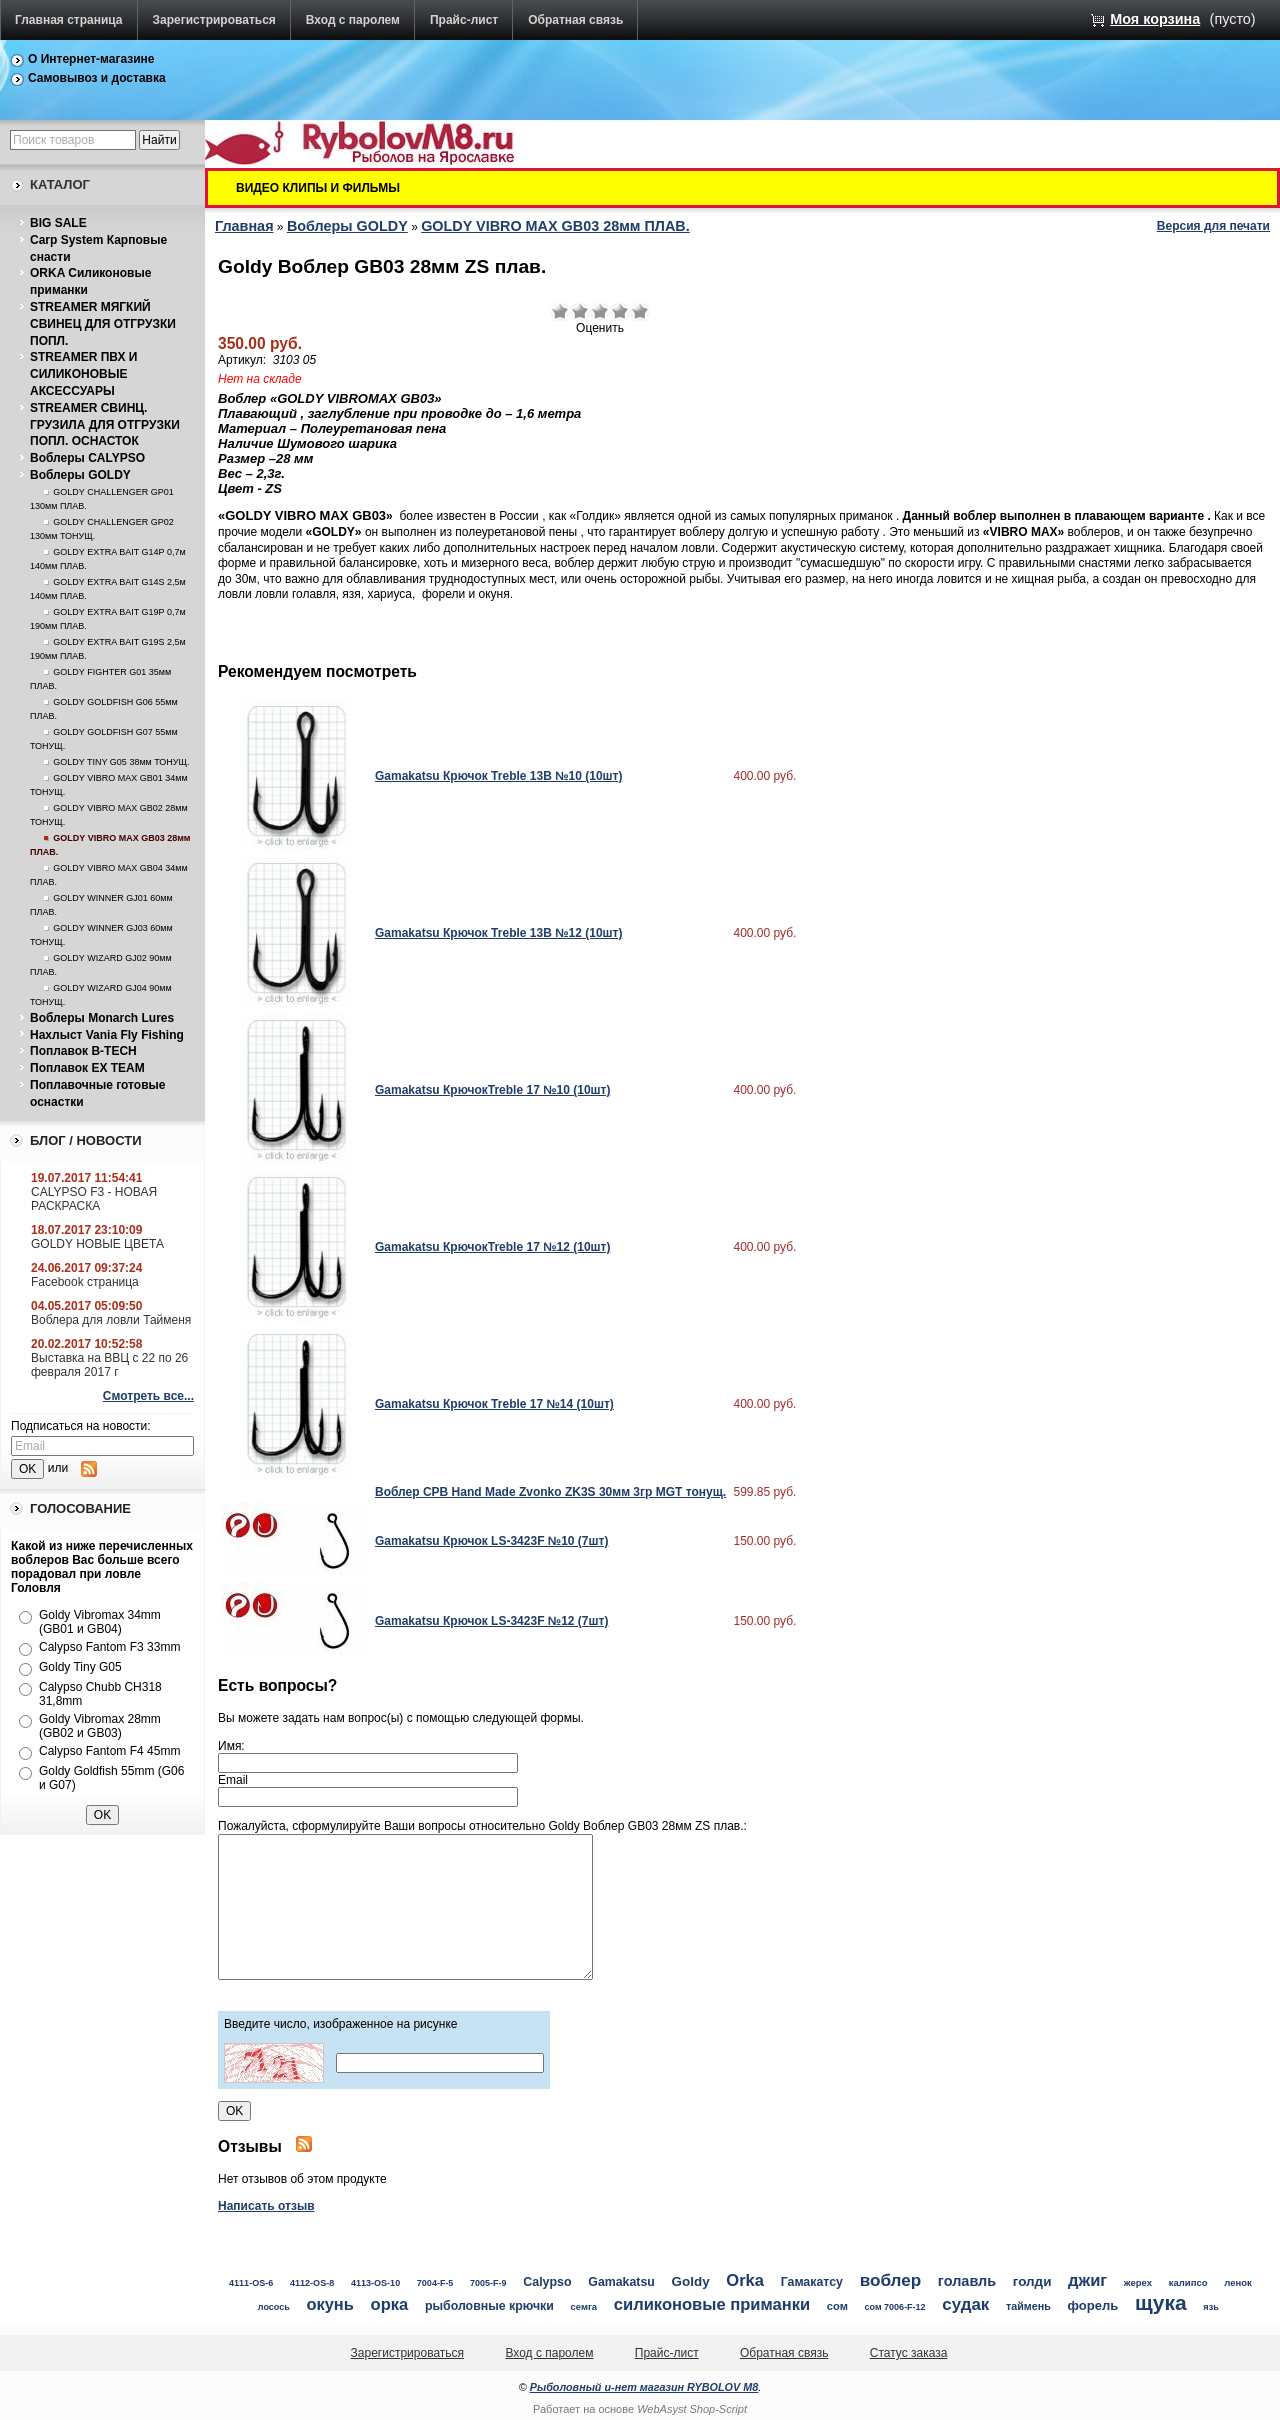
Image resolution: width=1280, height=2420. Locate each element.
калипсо (1188, 2282)
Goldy (691, 2281)
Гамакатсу (812, 2282)
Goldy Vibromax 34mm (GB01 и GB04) (100, 1622)
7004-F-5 (435, 2283)
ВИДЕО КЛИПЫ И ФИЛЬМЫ (318, 188)
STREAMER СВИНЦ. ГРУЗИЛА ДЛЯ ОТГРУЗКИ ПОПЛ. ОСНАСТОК (105, 425)
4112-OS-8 (312, 2283)
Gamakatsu (621, 2282)
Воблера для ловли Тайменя (111, 1320)
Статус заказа (909, 2353)
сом (837, 2306)
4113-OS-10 (375, 2283)
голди (1032, 2281)
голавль (967, 2281)
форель (1092, 2305)
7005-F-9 (488, 2283)
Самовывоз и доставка (97, 78)
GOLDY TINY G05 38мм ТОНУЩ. (121, 762)
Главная (244, 226)
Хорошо (620, 311)
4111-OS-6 (251, 2283)
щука (1161, 2302)
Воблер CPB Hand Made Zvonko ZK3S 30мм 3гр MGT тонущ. (550, 1492)
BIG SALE (58, 223)
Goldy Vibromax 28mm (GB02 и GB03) (100, 1726)
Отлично (640, 311)
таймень (1028, 2306)
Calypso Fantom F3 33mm (109, 1647)
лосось (274, 2307)
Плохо (580, 311)
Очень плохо (560, 311)
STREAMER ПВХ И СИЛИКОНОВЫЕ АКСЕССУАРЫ (83, 374)
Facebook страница (85, 1282)
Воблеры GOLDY (80, 475)
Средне (600, 311)
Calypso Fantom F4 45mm (109, 1751)
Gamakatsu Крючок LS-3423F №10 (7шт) (491, 1541)
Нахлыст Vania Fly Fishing (107, 1035)
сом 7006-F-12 (895, 2307)
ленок (1238, 2282)
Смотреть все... (148, 1396)
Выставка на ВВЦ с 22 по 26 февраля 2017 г (109, 1365)
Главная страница (69, 20)
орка (390, 2304)
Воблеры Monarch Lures (102, 1018)
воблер (891, 2280)
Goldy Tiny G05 (80, 1667)
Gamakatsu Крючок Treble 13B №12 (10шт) (498, 933)
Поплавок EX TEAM (87, 1068)
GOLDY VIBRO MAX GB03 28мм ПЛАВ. (555, 226)
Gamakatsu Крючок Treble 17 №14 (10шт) (494, 1404)
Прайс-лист (464, 20)
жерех (1138, 2282)
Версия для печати (1213, 226)
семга (584, 2306)
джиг (1087, 2280)
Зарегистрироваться (214, 20)
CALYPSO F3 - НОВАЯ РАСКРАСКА (94, 1199)
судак (965, 2304)
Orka (745, 2280)
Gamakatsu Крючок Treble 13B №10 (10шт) (498, 776)
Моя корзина (1155, 19)
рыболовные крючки (489, 2306)
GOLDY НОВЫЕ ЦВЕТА (97, 1244)
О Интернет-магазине (91, 59)
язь (1211, 2307)
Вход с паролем (353, 20)
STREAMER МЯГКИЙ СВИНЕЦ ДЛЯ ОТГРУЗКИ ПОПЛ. (103, 324)
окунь (329, 2304)
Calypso (547, 2282)
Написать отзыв (266, 2206)
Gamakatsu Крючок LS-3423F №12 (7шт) (491, 1621)
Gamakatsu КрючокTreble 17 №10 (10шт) (492, 1090)
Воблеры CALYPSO (87, 458)
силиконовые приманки (712, 2304)
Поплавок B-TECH (83, 1051)
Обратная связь (575, 20)
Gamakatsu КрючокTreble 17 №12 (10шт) (492, 1247)
